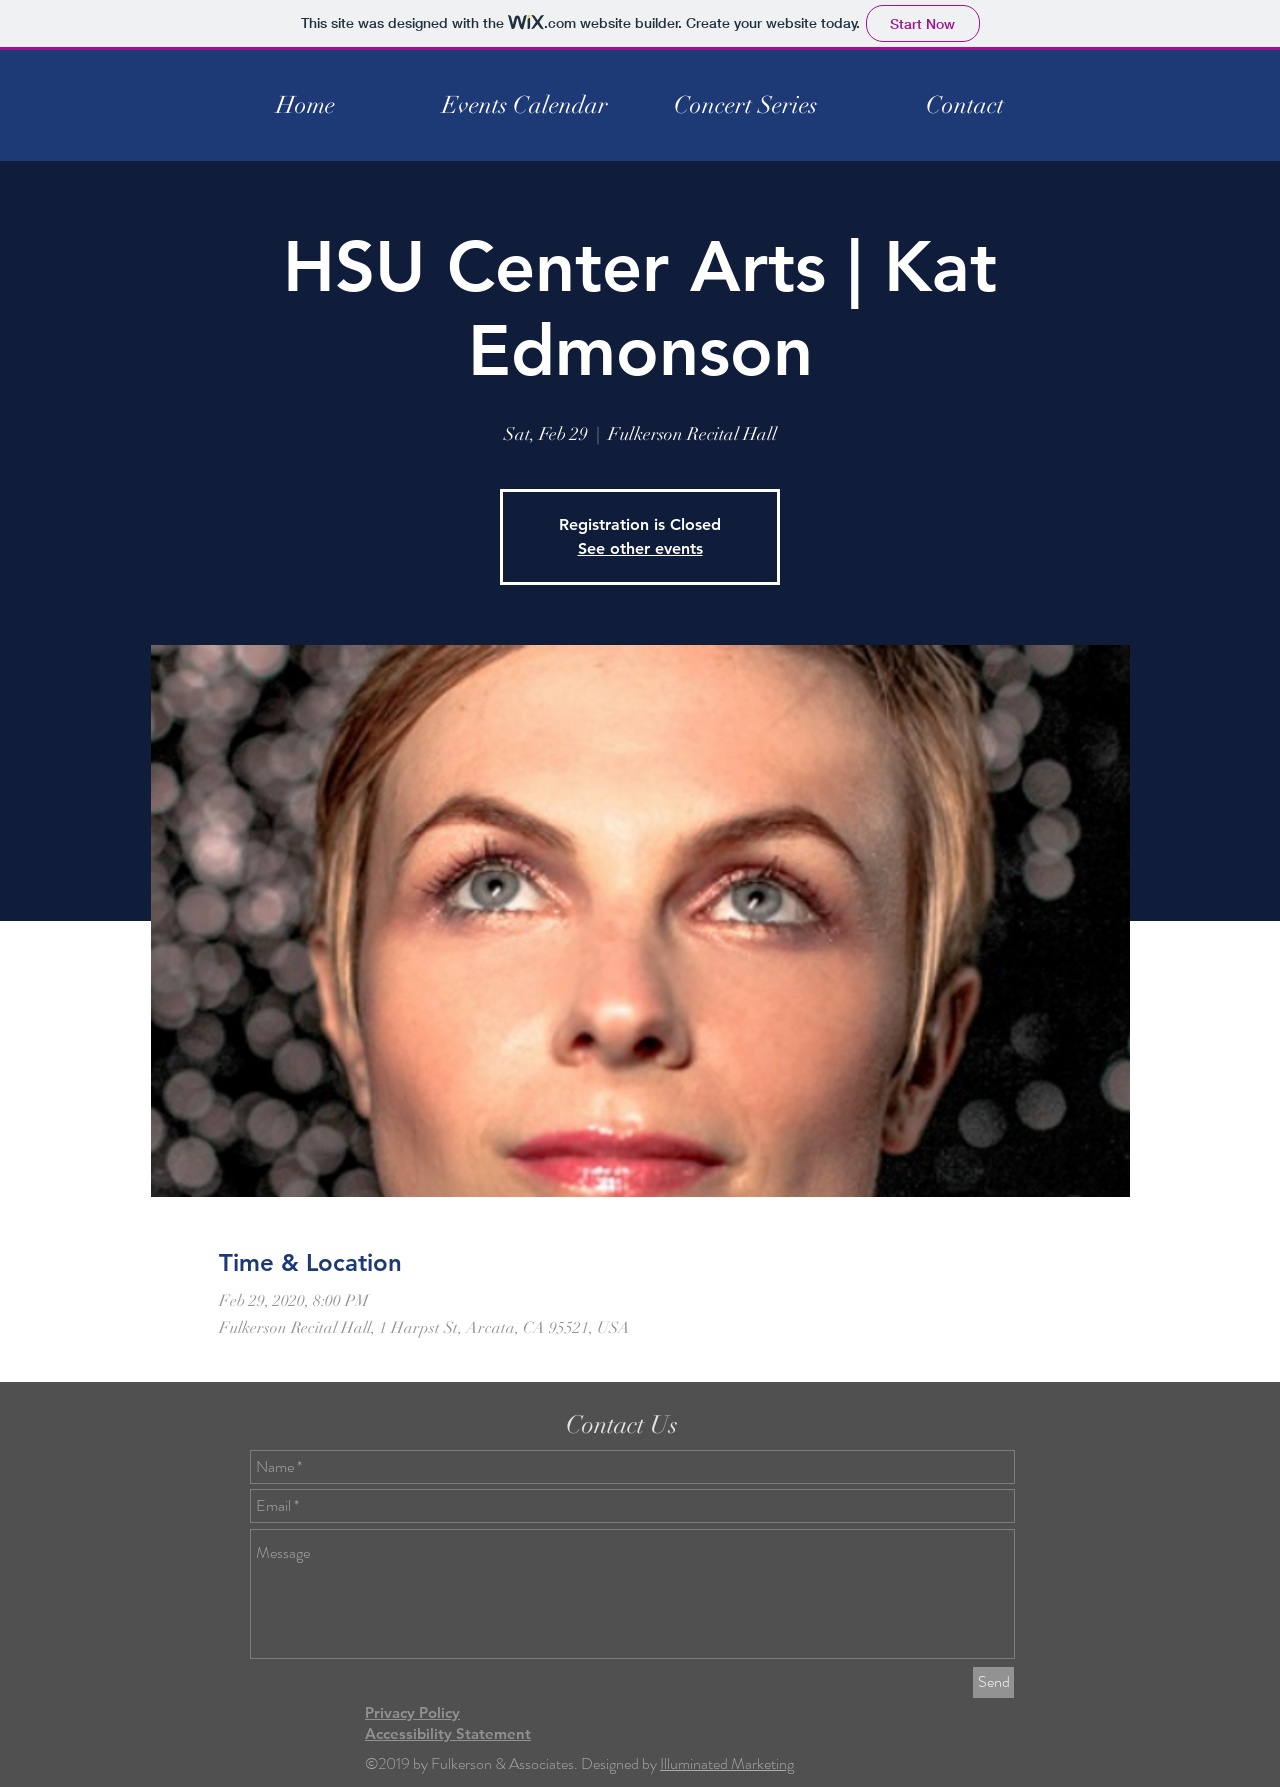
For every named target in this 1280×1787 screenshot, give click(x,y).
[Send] (993, 1682)
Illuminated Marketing (727, 1763)
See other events (640, 548)
